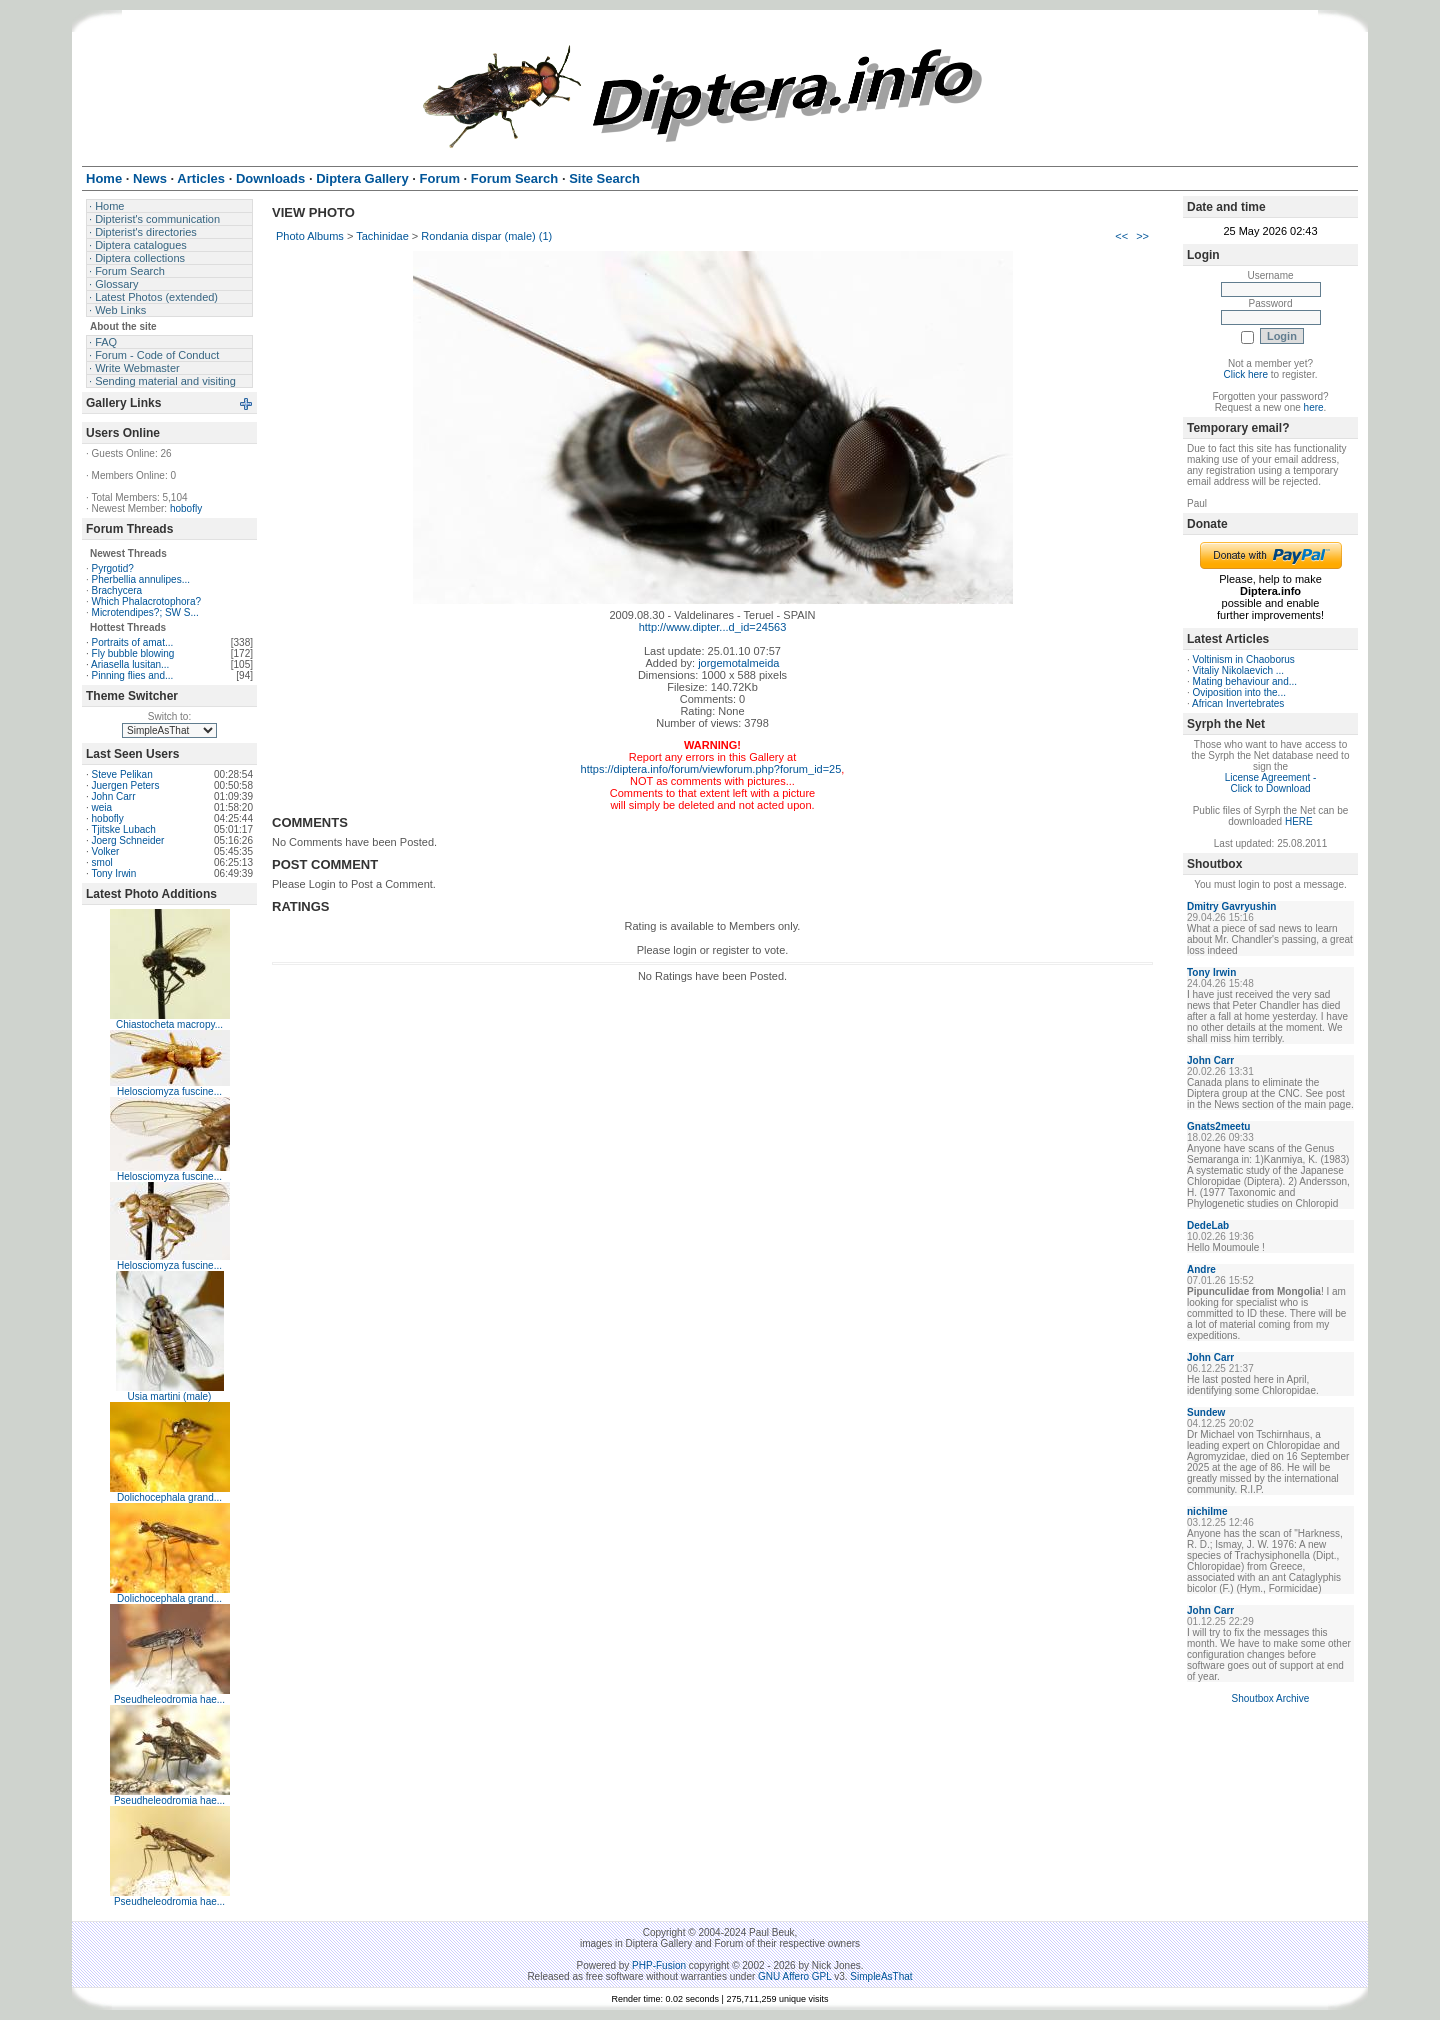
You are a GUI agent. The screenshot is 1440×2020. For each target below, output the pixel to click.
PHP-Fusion (659, 1965)
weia (102, 807)
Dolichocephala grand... (169, 1497)
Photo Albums (310, 236)
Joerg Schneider (128, 840)
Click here (1246, 374)
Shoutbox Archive (1271, 1698)
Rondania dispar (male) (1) (486, 236)
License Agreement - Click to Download (1271, 783)
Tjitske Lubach (123, 829)
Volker (106, 851)
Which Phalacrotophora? (147, 601)
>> (1142, 236)
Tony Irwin (113, 873)
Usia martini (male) (170, 1396)
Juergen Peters (126, 785)
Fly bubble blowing (133, 653)
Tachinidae (382, 236)
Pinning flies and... (133, 675)
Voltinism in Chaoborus (1244, 659)
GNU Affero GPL (794, 1976)
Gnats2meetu (1218, 1126)
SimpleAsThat (881, 1976)
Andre (1201, 1269)
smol (102, 862)
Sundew (1206, 1412)
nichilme (1207, 1511)
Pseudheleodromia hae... (169, 1699)
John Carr (114, 796)
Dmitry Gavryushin (1231, 906)
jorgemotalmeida (738, 663)
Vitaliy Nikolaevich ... (1239, 670)
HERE (1299, 821)
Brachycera (117, 590)
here (1314, 407)
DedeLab (1208, 1225)
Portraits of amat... (133, 642)
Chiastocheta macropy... (169, 1024)
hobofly (186, 508)
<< (1121, 236)
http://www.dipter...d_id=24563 (713, 627)
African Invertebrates (1238, 703)
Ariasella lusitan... (130, 664)
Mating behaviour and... (1245, 681)
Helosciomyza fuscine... (169, 1091)
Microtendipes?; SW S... (145, 612)
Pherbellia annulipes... (141, 579)
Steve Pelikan (122, 774)
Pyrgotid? (113, 568)
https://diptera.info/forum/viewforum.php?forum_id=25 (711, 769)
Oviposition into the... (1239, 692)
